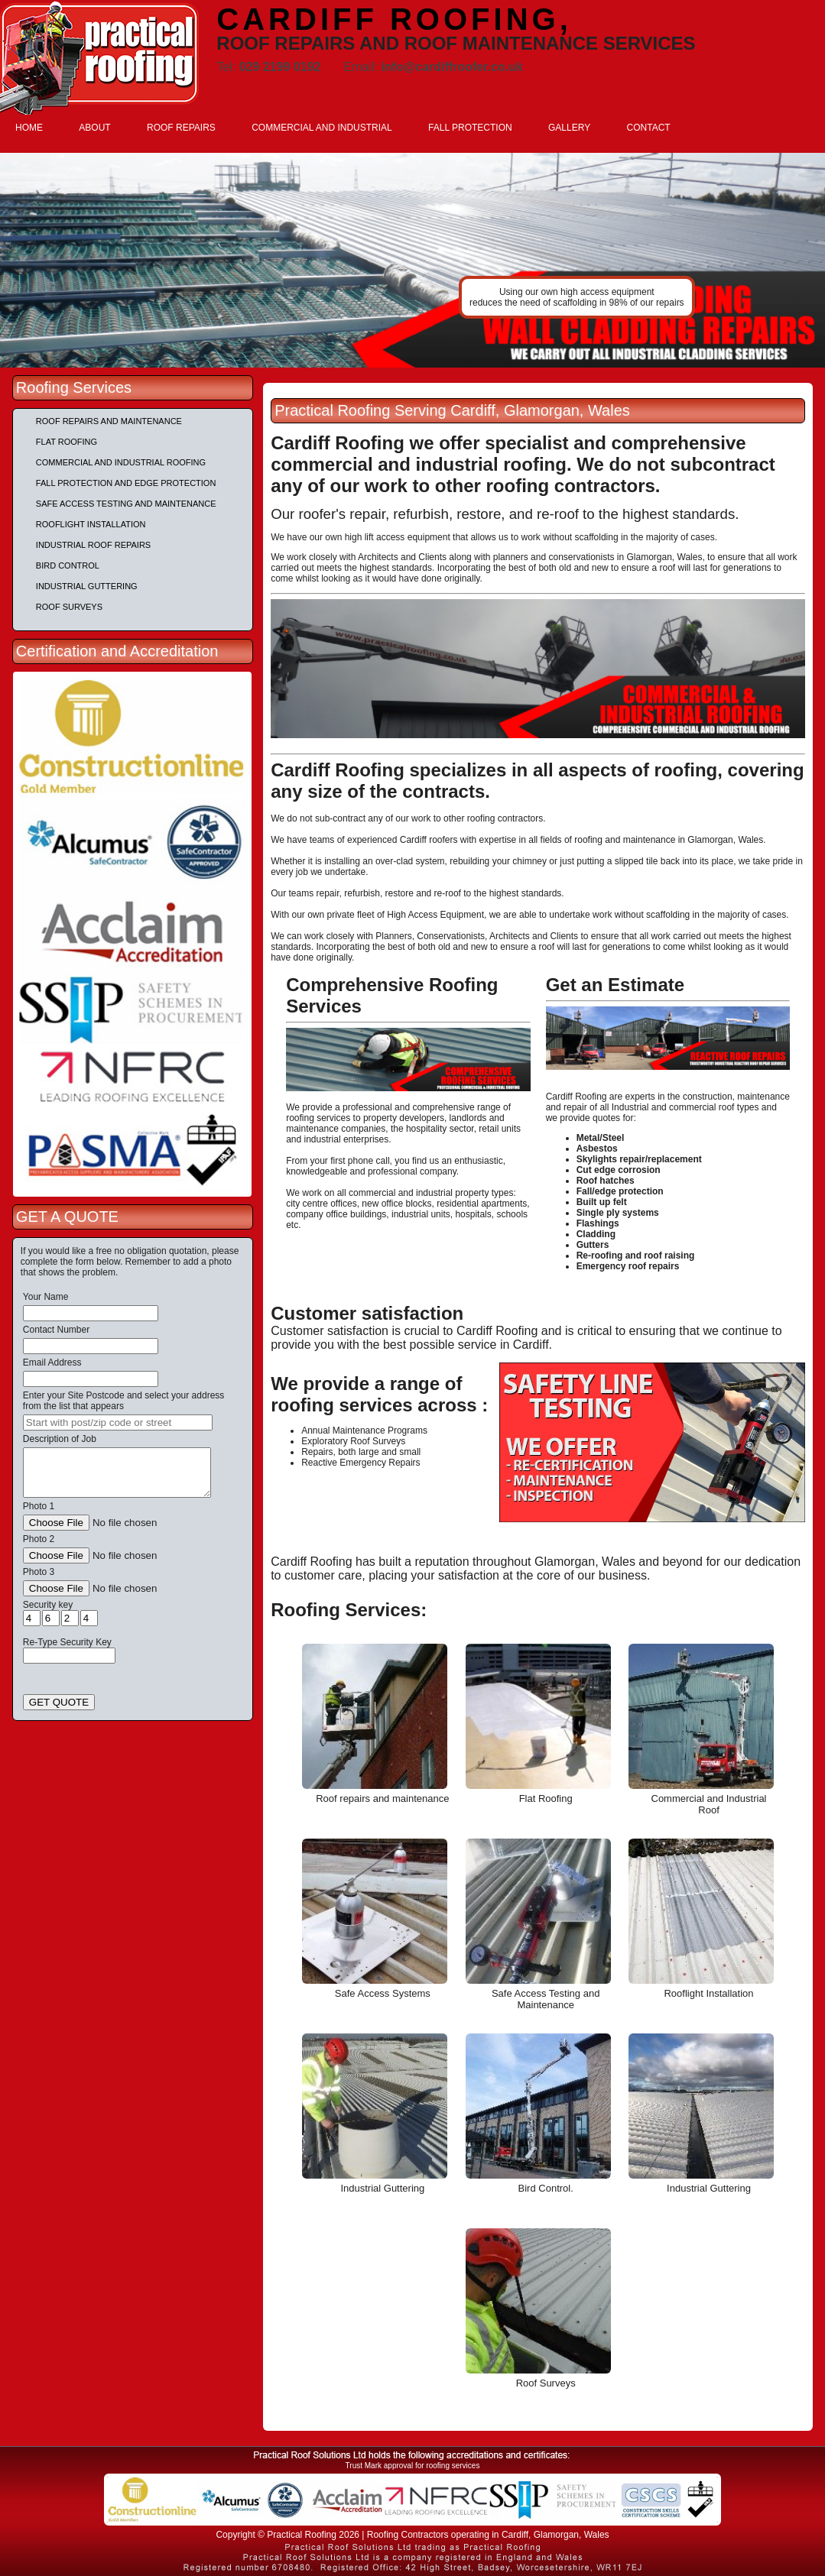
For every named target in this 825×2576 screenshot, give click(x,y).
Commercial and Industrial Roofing (121, 462)
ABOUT (94, 127)
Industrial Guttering (87, 586)
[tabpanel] (412, 260)
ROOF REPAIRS (181, 127)
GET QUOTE (59, 1702)
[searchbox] (118, 1422)
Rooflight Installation (91, 524)
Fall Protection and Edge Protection (126, 483)
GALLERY (569, 127)
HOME (29, 127)
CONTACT (649, 127)
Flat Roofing (66, 441)
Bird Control (67, 565)
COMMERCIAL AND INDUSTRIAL (322, 127)
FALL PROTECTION (470, 127)
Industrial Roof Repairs (93, 544)
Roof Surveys (69, 606)
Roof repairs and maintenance (109, 421)
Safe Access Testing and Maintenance (126, 503)
